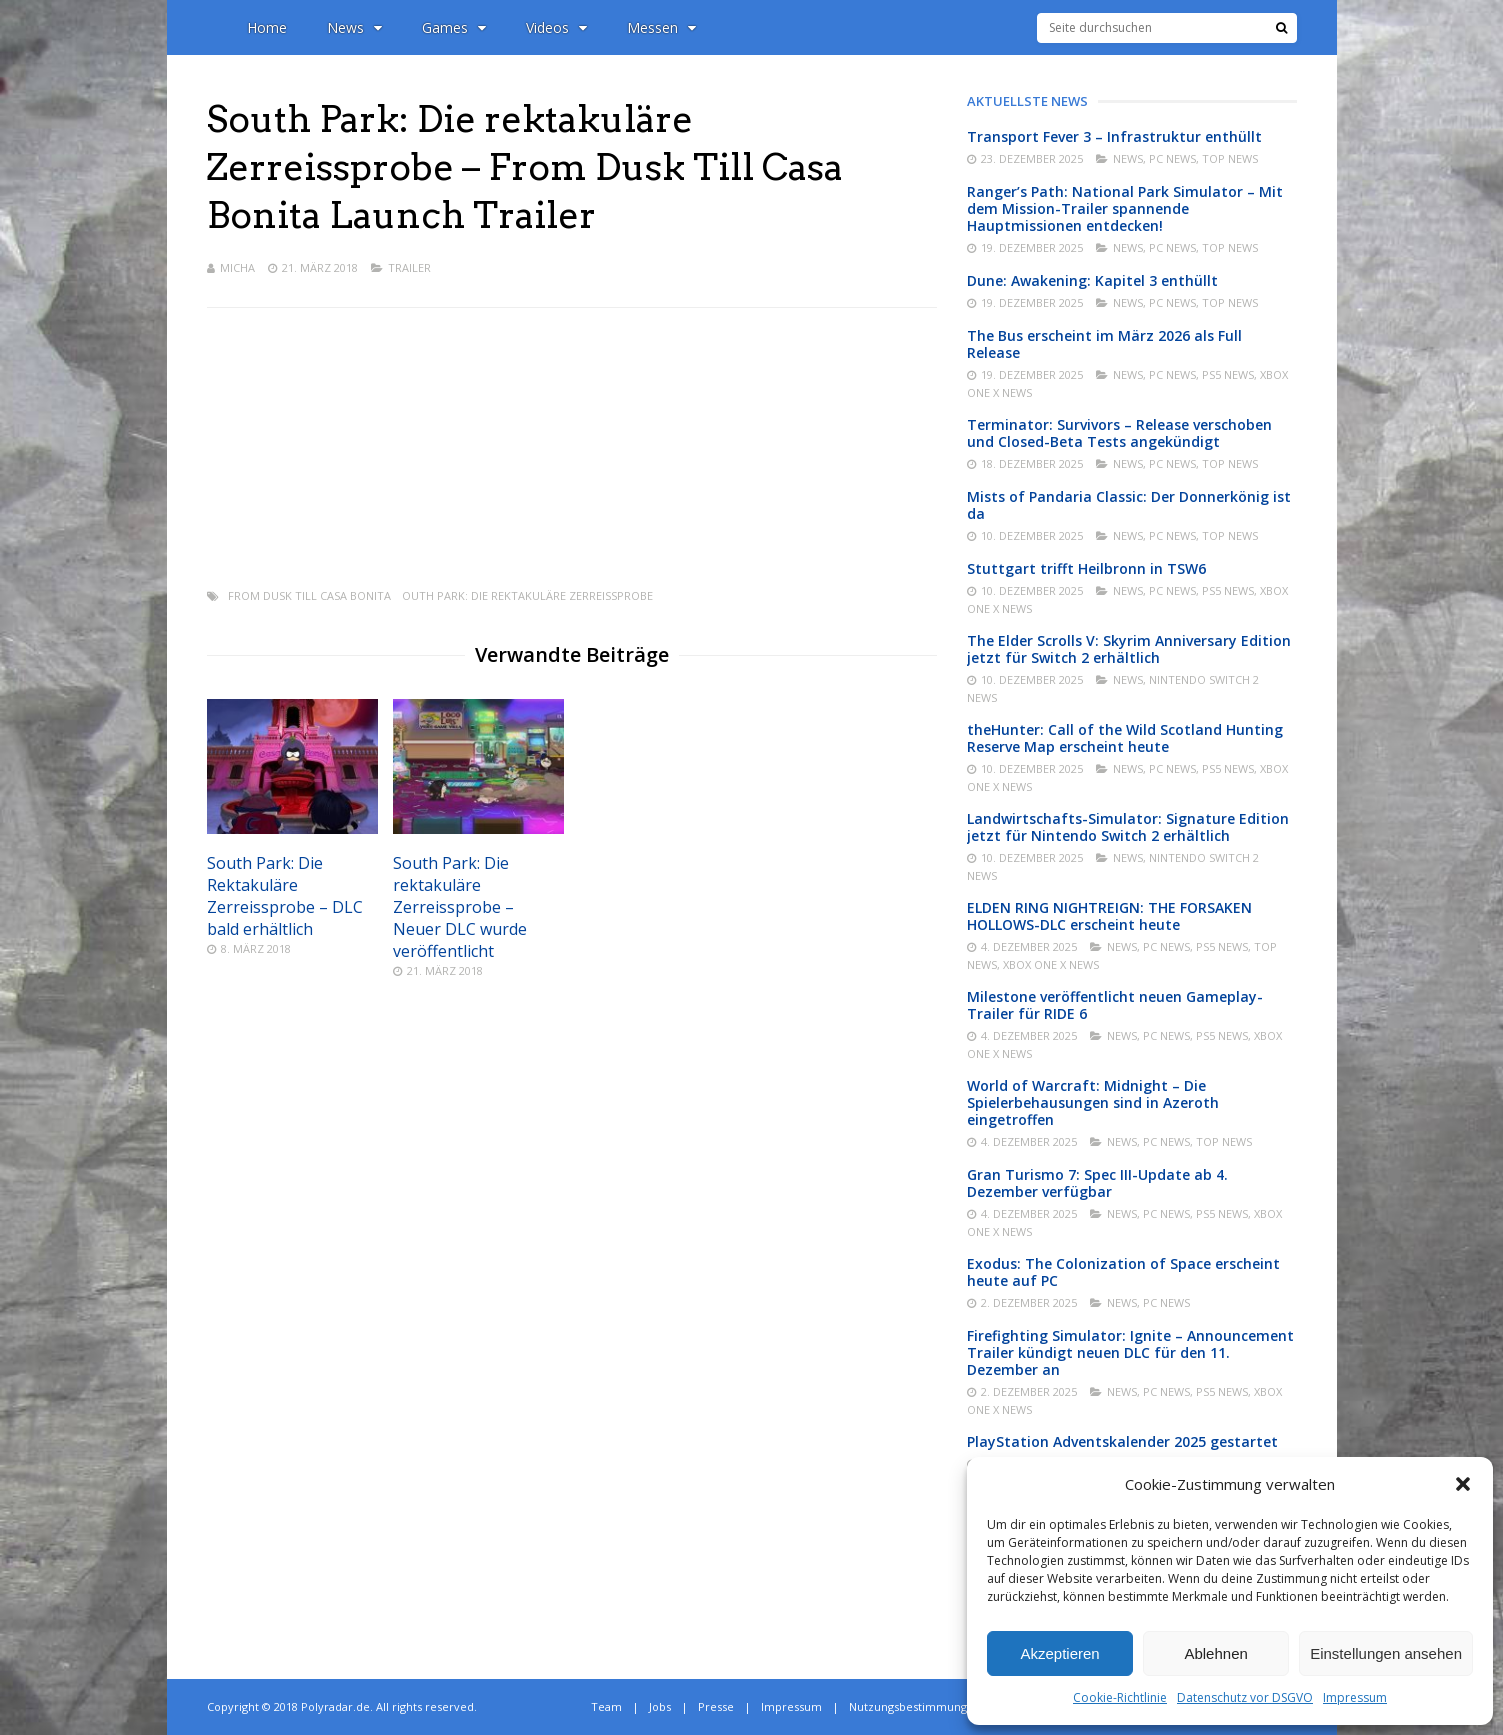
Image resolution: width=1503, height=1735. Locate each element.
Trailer (409, 267)
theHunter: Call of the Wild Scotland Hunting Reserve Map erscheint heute (1125, 738)
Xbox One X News (1051, 964)
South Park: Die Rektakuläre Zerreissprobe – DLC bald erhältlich (285, 896)
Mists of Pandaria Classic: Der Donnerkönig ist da (1129, 505)
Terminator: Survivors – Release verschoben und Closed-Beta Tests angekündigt (1119, 433)
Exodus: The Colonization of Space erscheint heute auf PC (1123, 1272)
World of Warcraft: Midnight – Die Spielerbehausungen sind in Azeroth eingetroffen (1093, 1102)
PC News (1172, 158)
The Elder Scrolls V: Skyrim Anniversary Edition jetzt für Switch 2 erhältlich (1129, 649)
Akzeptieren (1059, 1653)
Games (454, 27)
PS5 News (1228, 374)
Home (267, 27)
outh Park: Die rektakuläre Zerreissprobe (527, 595)
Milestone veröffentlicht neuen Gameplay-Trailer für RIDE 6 (1115, 1005)
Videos (556, 27)
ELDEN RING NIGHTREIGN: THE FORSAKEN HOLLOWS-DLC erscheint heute (1109, 916)
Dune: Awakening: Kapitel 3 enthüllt (1092, 280)
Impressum (1355, 1697)
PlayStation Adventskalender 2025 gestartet (1122, 1441)
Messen (661, 27)
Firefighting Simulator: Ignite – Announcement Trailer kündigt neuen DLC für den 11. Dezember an (1130, 1352)
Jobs (660, 1706)
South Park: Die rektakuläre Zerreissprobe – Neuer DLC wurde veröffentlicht (460, 907)
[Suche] (1281, 28)
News (354, 27)
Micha (237, 267)
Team (606, 1706)
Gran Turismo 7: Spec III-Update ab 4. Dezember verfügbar (1097, 1183)
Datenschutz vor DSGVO (1245, 1697)
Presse (716, 1706)
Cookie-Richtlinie (1120, 1697)
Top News (1230, 158)
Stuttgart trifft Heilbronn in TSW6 (1086, 568)
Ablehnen (1215, 1653)
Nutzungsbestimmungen (915, 1706)
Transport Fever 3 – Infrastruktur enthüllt (1114, 136)
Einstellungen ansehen (1386, 1653)
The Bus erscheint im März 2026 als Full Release (1104, 344)
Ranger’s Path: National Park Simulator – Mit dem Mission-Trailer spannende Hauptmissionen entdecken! (1125, 208)
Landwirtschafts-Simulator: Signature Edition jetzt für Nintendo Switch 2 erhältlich (1128, 827)
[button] (1463, 1484)
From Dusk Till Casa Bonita (309, 595)
